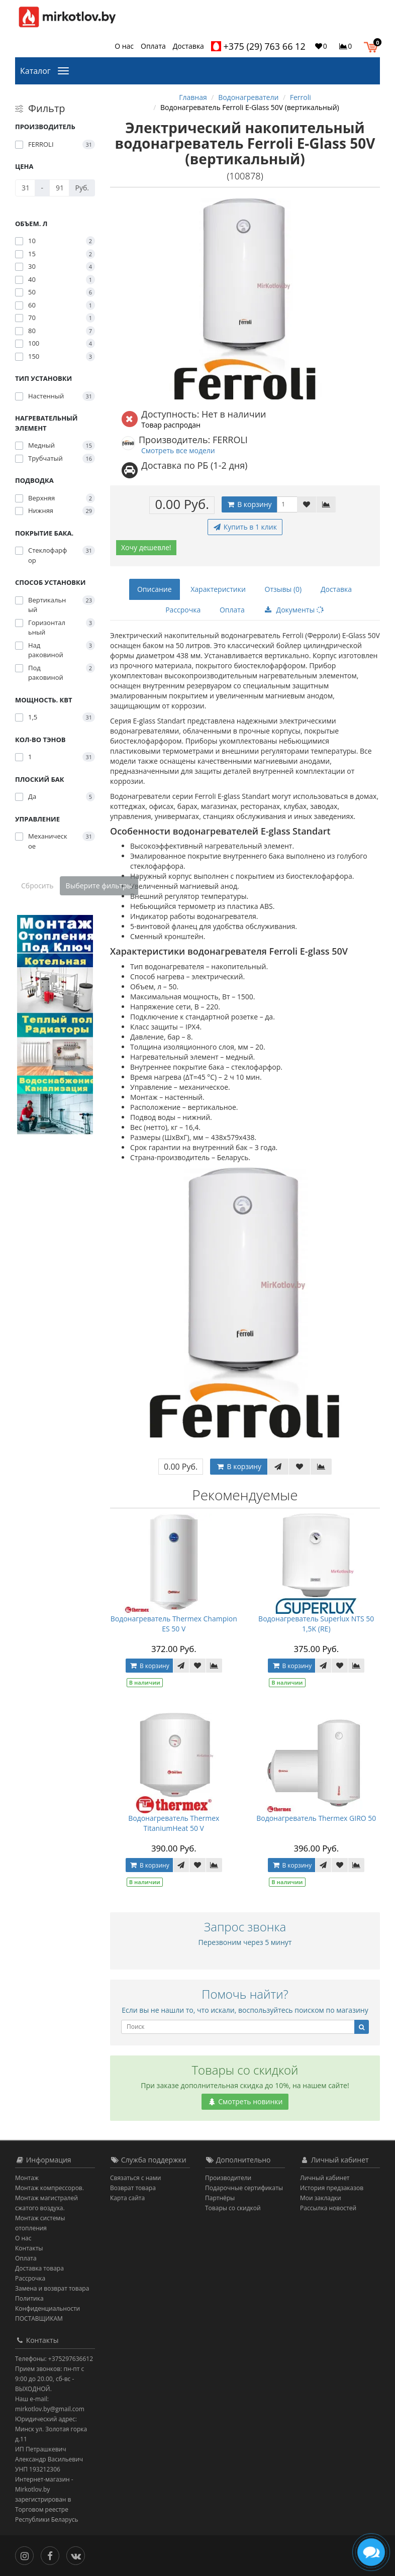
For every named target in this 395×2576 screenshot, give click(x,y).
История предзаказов (331, 2188)
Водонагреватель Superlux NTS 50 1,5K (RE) (316, 1623)
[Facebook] (52, 2554)
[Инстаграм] (27, 2554)
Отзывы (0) (283, 589)
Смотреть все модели (178, 450)
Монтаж (27, 2178)
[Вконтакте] (78, 2554)
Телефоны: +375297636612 (54, 2358)
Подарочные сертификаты (244, 2188)
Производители (228, 2178)
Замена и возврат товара (52, 2288)
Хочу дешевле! (146, 547)
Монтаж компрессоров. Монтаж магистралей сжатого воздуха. (49, 2198)
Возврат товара (133, 2188)
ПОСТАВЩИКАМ (39, 2318)
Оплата (153, 46)
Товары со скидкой (233, 2208)
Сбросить (37, 885)
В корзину (249, 504)
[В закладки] (306, 504)
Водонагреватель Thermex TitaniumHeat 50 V (173, 1823)
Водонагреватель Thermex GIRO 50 (316, 1818)
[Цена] (25, 187)
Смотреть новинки (245, 2101)
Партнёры (220, 2198)
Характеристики (218, 589)
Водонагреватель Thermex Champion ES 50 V (174, 1623)
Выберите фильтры (99, 885)
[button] (373, 45)
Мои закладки (320, 2198)
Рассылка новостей (328, 2208)
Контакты (29, 2248)
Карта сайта (127, 2198)
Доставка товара (39, 2268)
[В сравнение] (326, 504)
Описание (154, 589)
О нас (124, 46)
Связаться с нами (135, 2178)
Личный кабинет (325, 2178)
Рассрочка (183, 609)
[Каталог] (65, 69)
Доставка (188, 46)
